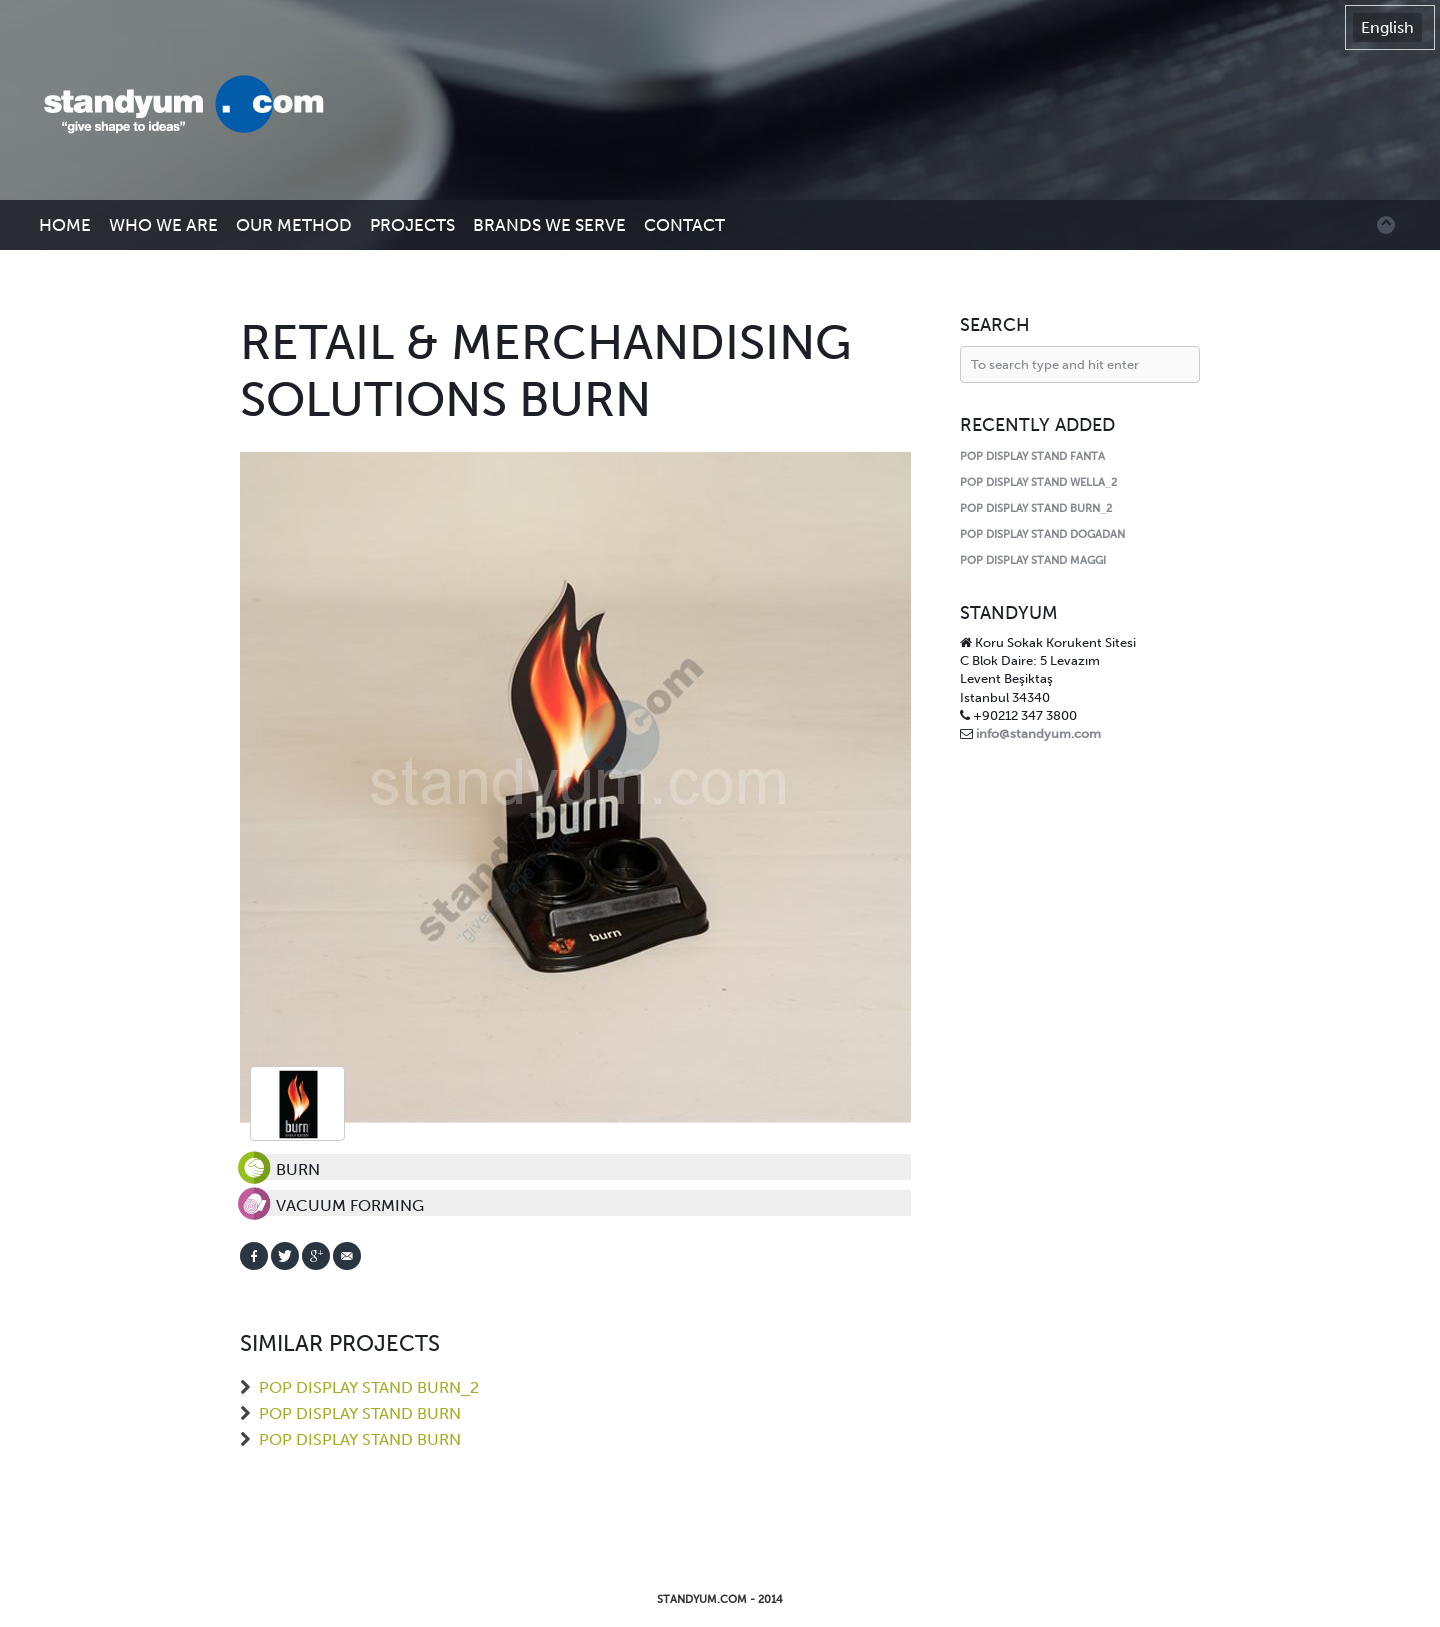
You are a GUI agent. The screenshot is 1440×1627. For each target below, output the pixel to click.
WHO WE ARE (163, 225)
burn (297, 1103)
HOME (65, 225)
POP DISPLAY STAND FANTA (1032, 456)
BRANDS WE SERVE (549, 225)
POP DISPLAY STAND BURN (360, 1413)
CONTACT (684, 225)
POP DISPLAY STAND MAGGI (1033, 560)
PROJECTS (412, 225)
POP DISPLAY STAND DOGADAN (1042, 534)
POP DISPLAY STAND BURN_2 (369, 1387)
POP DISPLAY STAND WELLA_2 (1038, 482)
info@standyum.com (1038, 733)
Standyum (194, 106)
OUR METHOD (294, 225)
